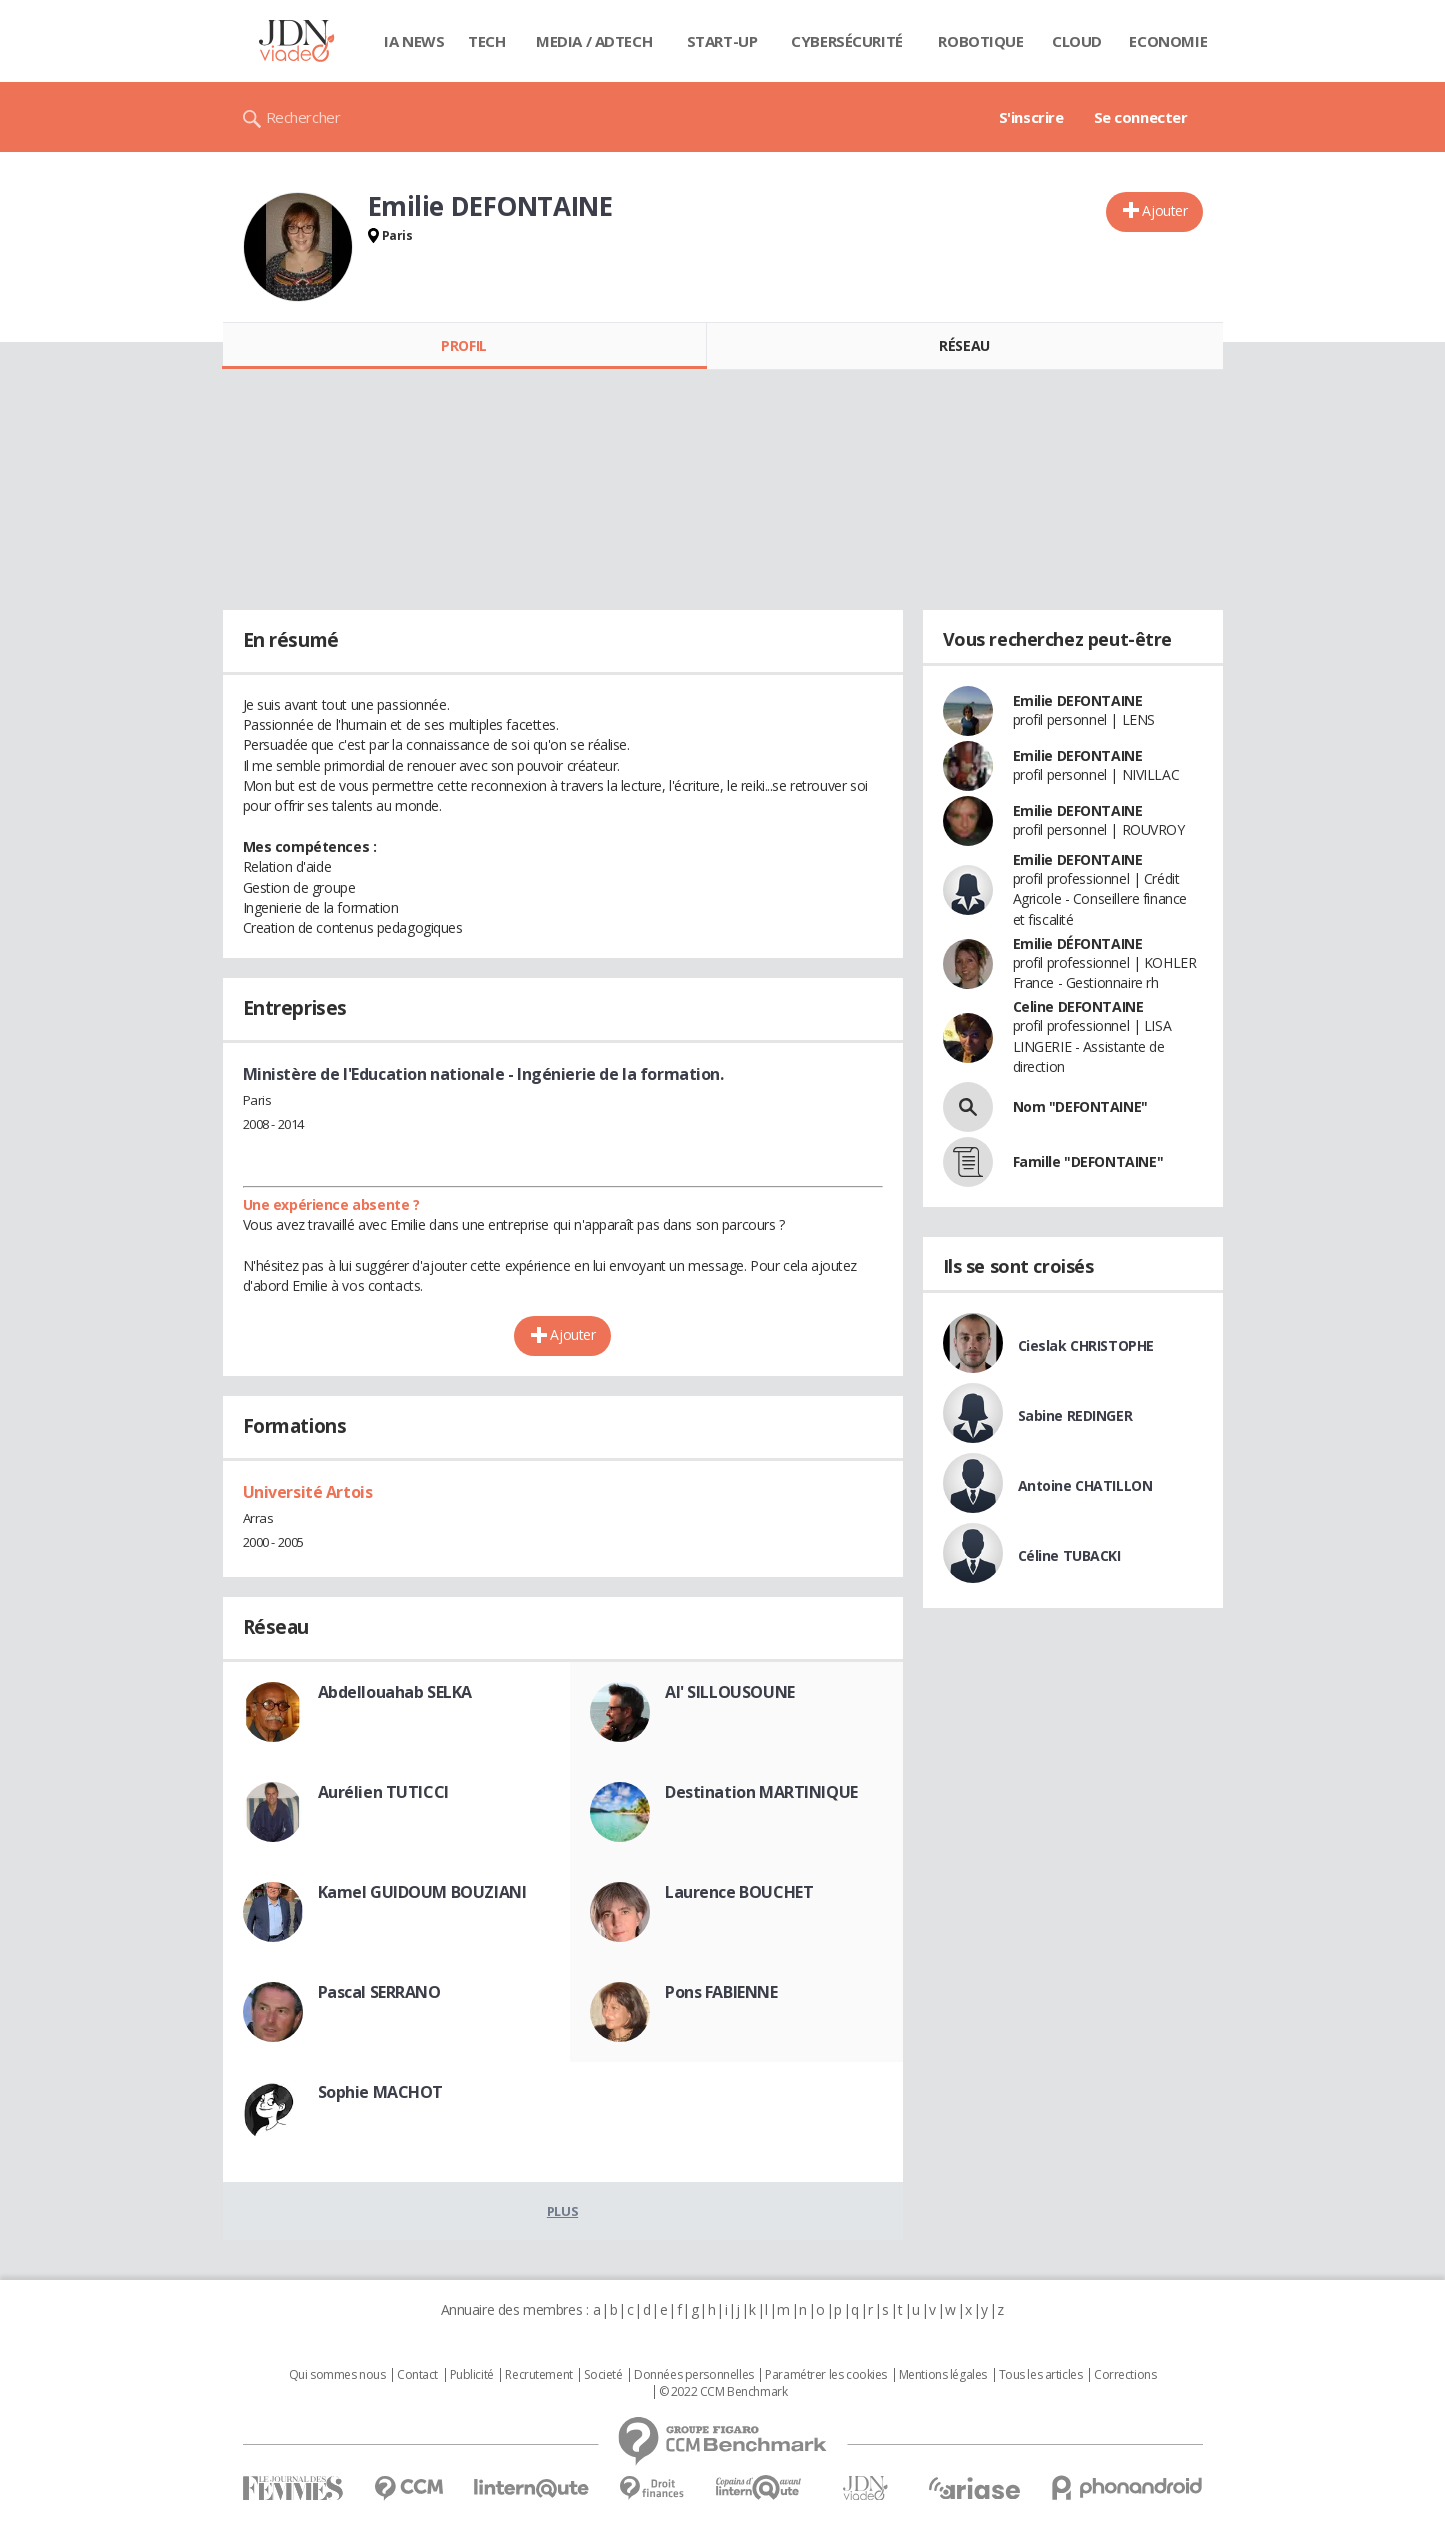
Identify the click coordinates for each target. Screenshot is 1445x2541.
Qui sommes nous (337, 2375)
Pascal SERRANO (379, 1992)
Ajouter (1164, 210)
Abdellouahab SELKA (395, 1692)
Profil (463, 345)
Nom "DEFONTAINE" (1080, 1106)
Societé (603, 2375)
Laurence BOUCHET (739, 1892)
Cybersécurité (847, 41)
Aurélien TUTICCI (383, 1792)
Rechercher (303, 117)
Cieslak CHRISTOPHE (1086, 1345)
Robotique (980, 41)
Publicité (472, 2375)
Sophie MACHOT (381, 2092)
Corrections (1125, 2375)
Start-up (722, 41)
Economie (1168, 41)
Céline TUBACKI (1069, 1555)
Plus (562, 2211)
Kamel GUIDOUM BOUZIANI (422, 1892)
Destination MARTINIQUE (761, 1792)
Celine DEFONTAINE (1078, 1006)
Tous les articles (1041, 2375)
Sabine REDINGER (1075, 1415)
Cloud (1077, 41)
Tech (486, 41)
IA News (414, 41)
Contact (417, 2375)
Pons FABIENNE (721, 1992)
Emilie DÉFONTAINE (1078, 943)
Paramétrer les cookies (826, 2375)
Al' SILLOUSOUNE (730, 1692)
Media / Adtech (594, 41)
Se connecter (1141, 117)
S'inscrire (1031, 117)
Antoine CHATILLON (1085, 1485)
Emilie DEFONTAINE (1078, 700)
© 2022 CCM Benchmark (723, 2392)
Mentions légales (943, 2375)
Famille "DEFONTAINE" (1088, 1161)
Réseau (964, 345)
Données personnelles (694, 2375)
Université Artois (308, 1492)
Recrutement (538, 2375)
